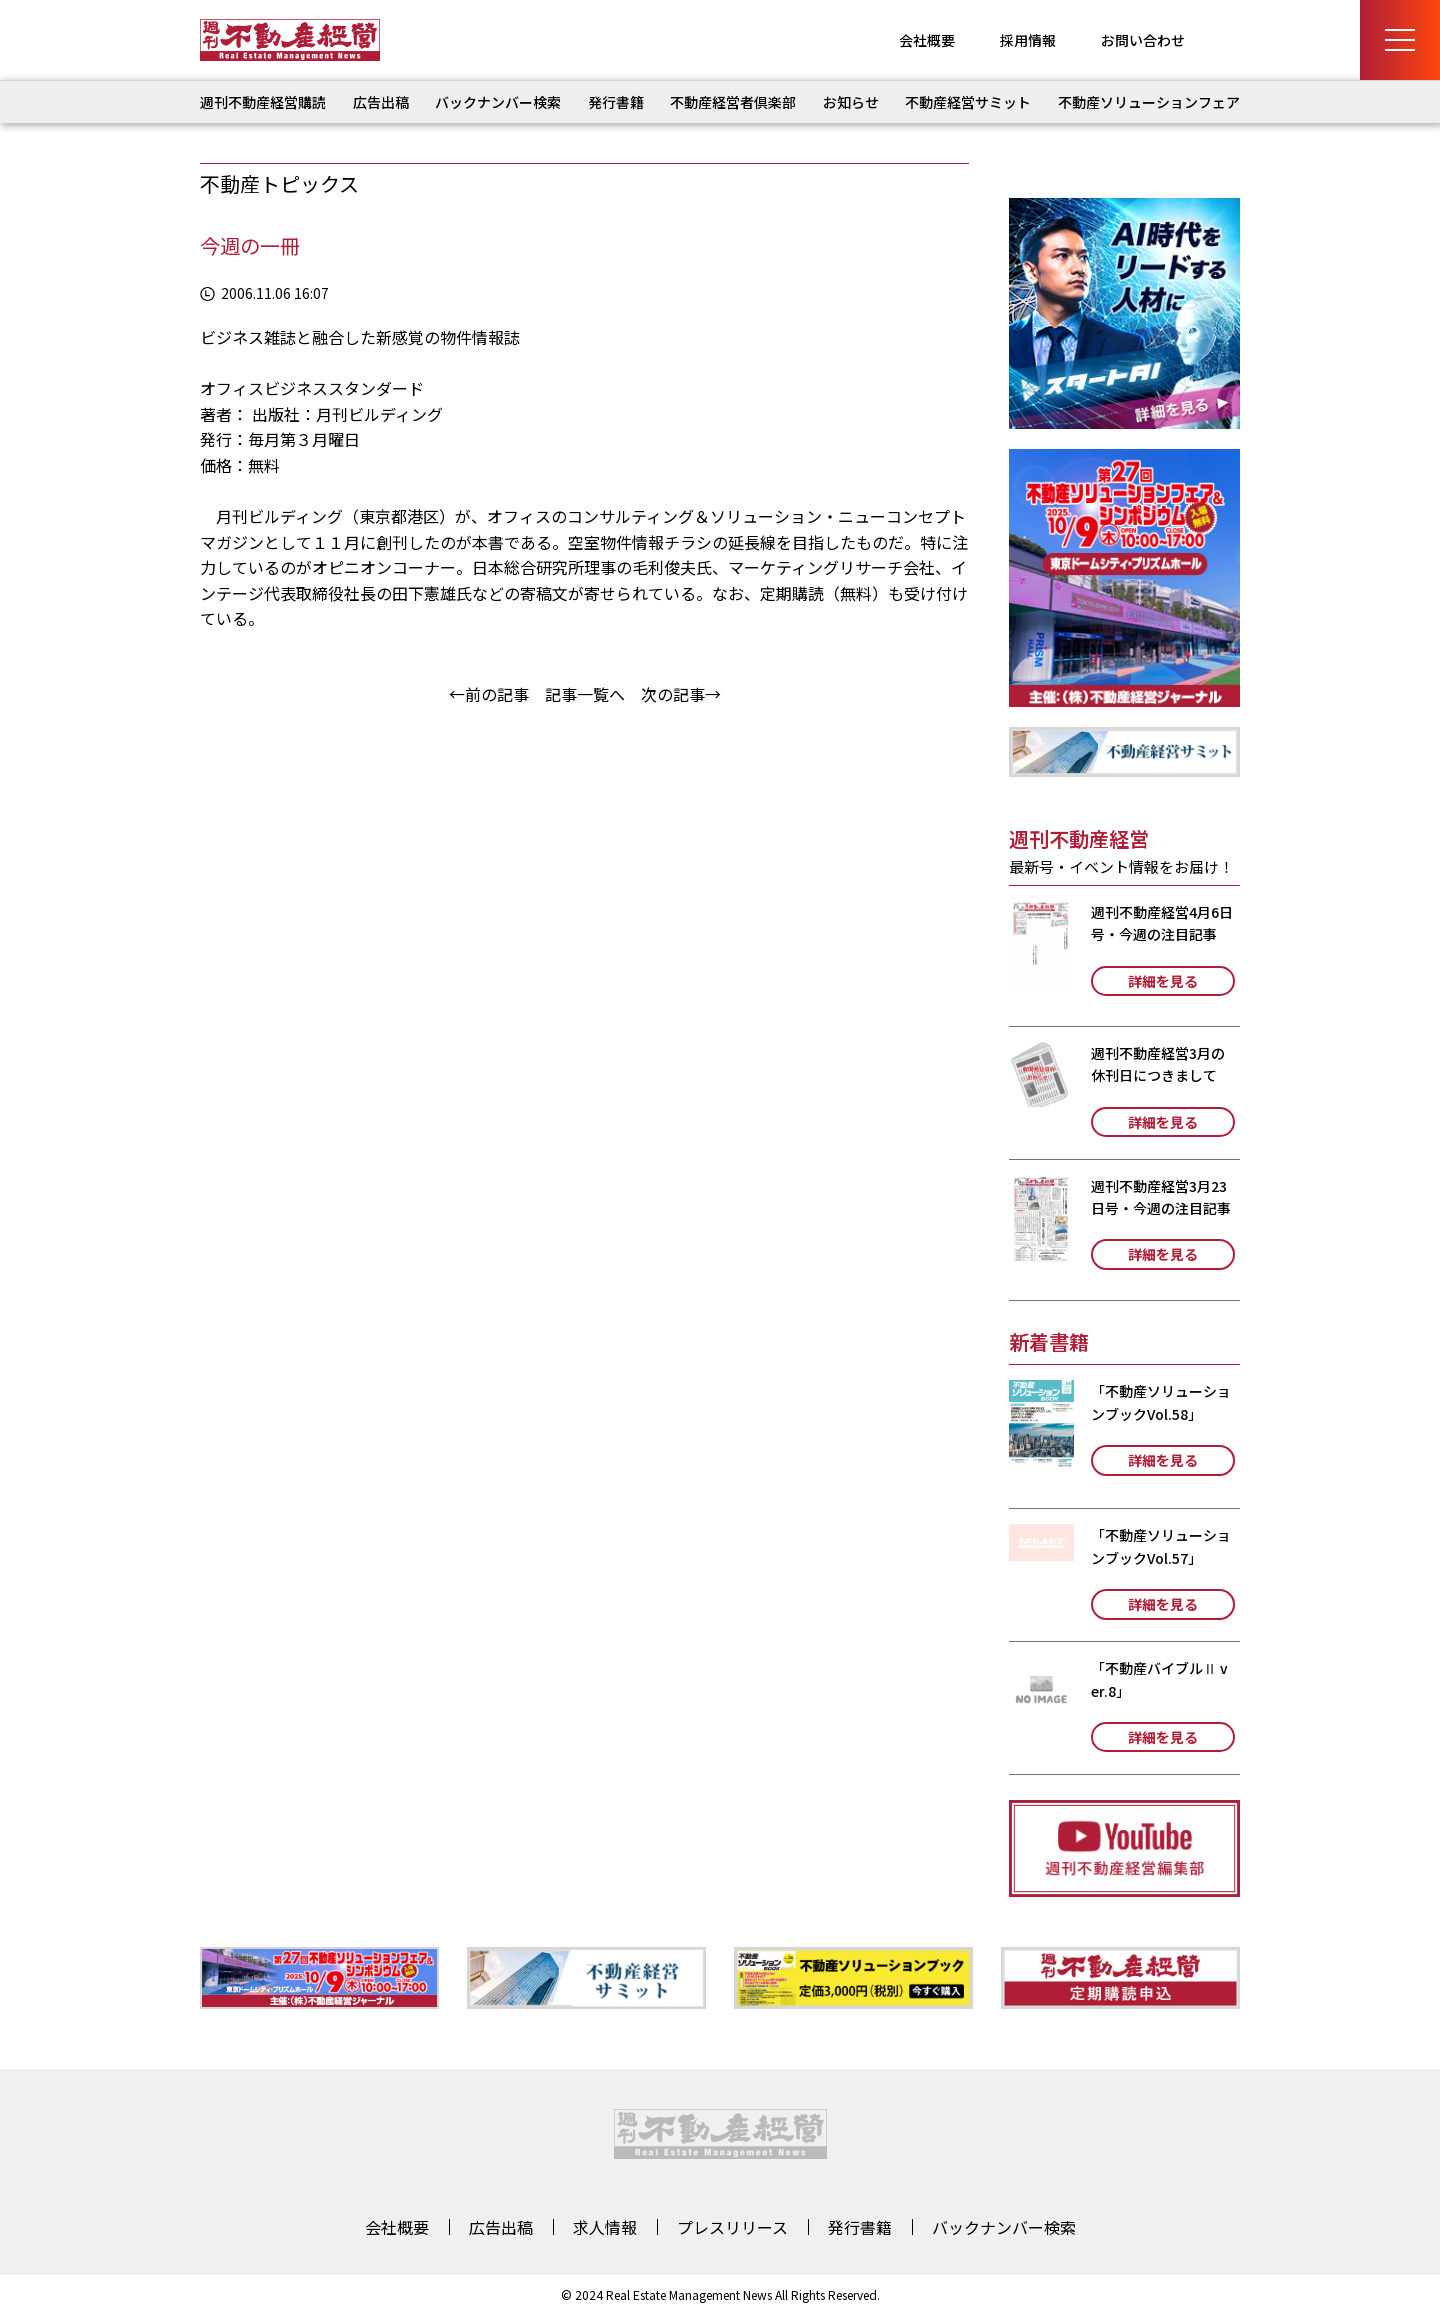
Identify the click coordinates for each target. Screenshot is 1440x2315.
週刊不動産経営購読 (263, 102)
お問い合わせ (1143, 40)
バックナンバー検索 (498, 102)
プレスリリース (732, 2227)
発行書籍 (616, 102)
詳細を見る (1163, 981)
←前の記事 (489, 694)
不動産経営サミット (968, 102)
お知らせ (851, 102)
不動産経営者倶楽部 (733, 102)
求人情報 (605, 2227)
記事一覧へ (585, 694)
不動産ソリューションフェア (1149, 102)
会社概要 (927, 40)
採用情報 (1028, 40)
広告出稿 (381, 102)
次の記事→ (681, 694)
